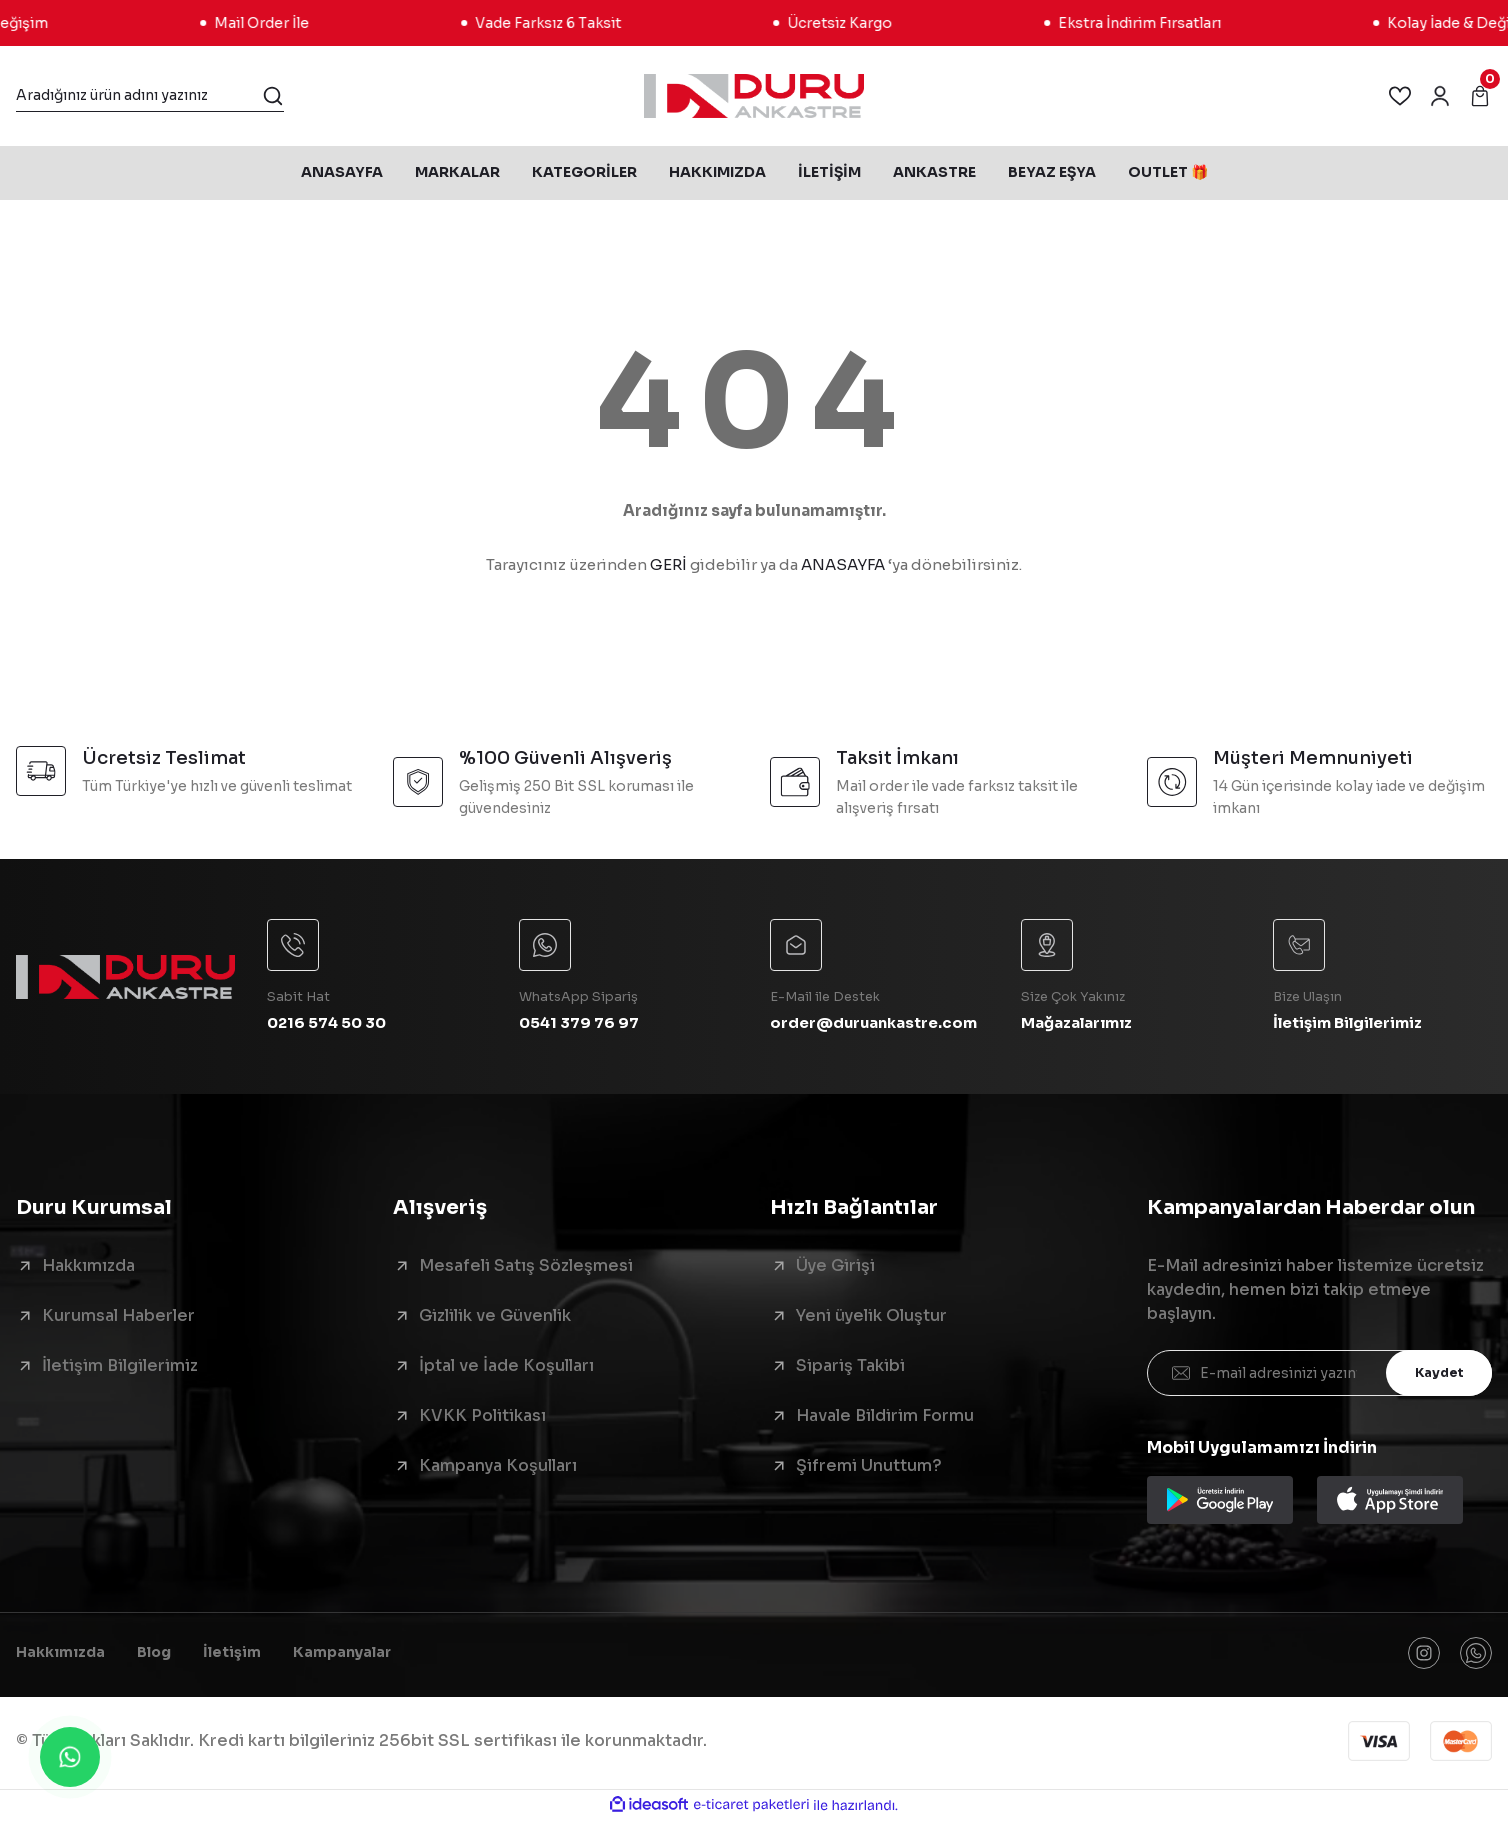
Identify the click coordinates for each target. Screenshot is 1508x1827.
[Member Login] (1440, 96)
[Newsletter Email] (1319, 1377)
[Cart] (1480, 96)
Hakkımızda (88, 1269)
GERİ (668, 564)
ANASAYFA (843, 564)
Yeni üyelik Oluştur (871, 1319)
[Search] (150, 96)
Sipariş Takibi (850, 1369)
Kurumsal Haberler (118, 1319)
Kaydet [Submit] (1433, 1376)
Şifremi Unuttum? (869, 1469)
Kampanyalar (373, 1658)
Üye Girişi (835, 1269)
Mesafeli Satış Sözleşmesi (526, 1269)
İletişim (253, 1658)
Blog (169, 1658)
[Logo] (753, 96)
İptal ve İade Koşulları (506, 1369)
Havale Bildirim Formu (885, 1419)
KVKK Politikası (482, 1419)
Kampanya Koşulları (498, 1469)
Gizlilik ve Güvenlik (495, 1319)
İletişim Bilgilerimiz (120, 1369)
